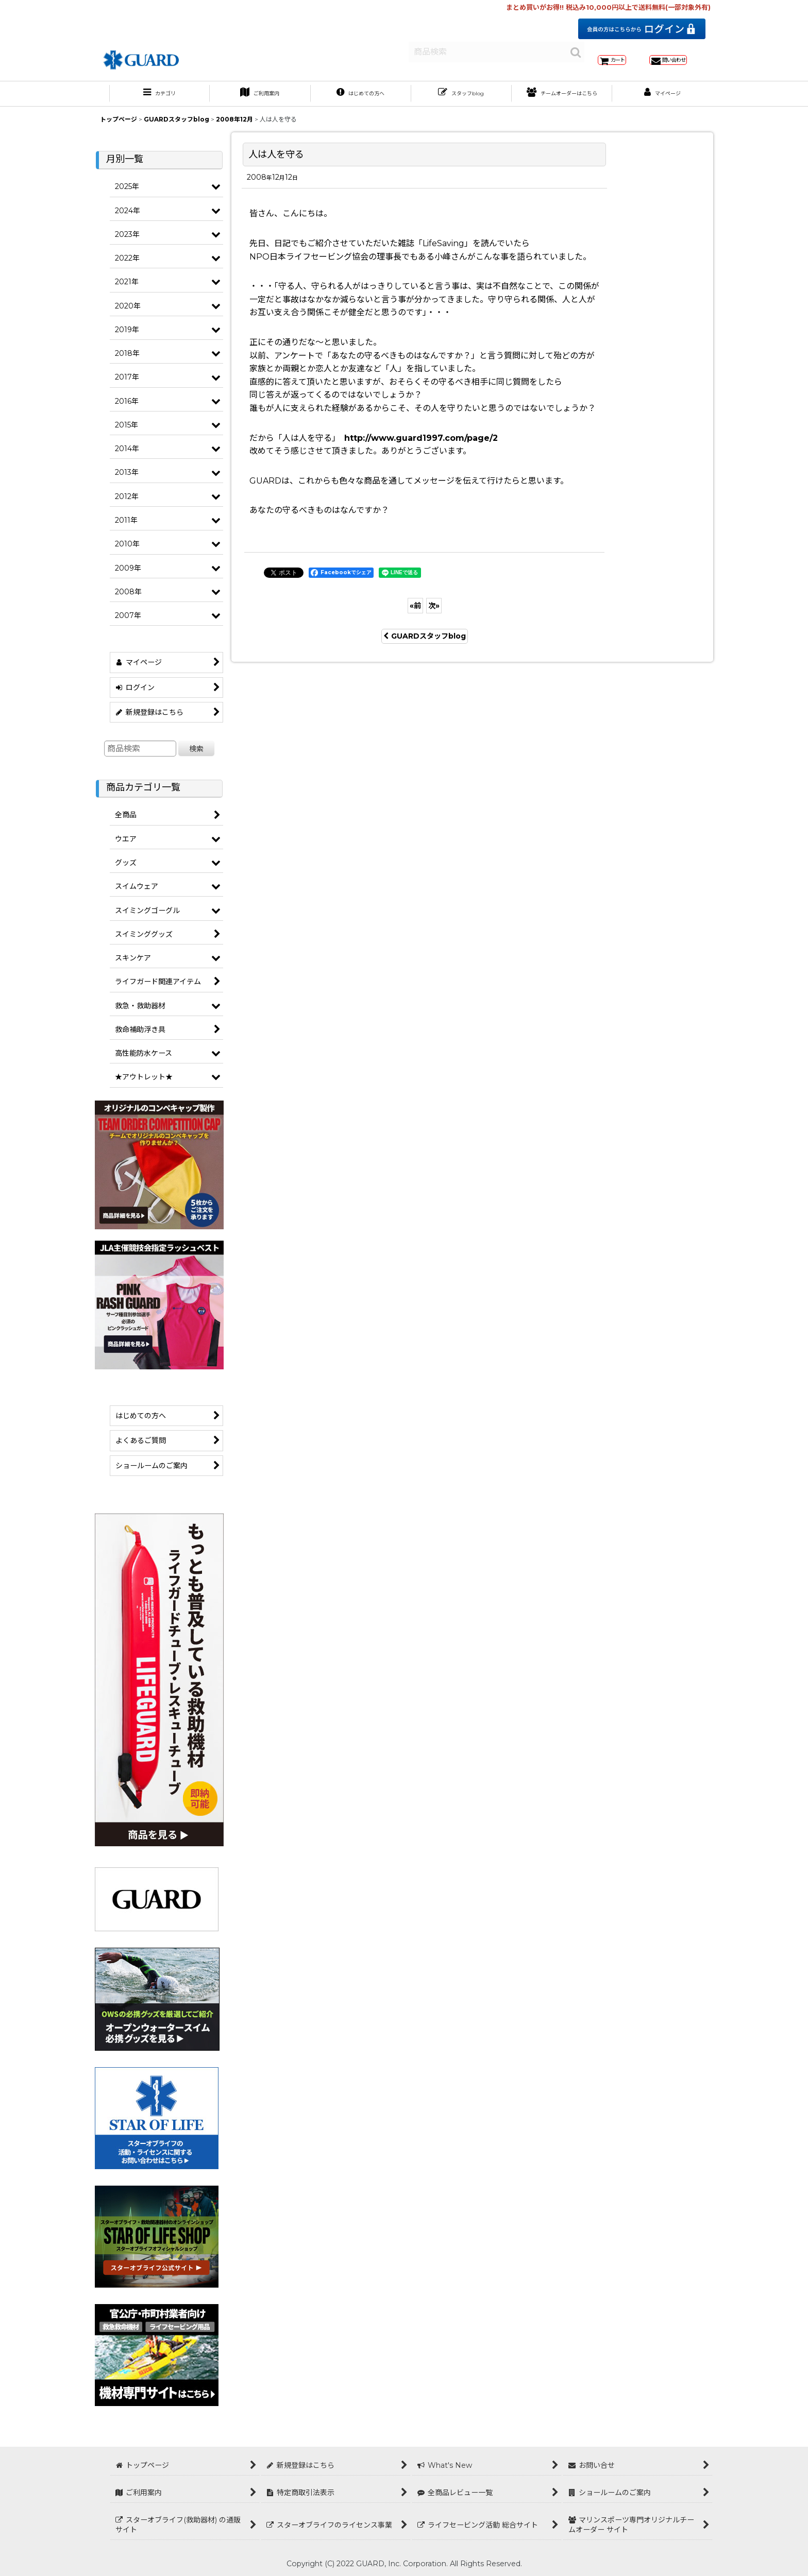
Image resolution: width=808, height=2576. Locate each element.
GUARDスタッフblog (424, 646)
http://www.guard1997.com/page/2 (421, 449)
